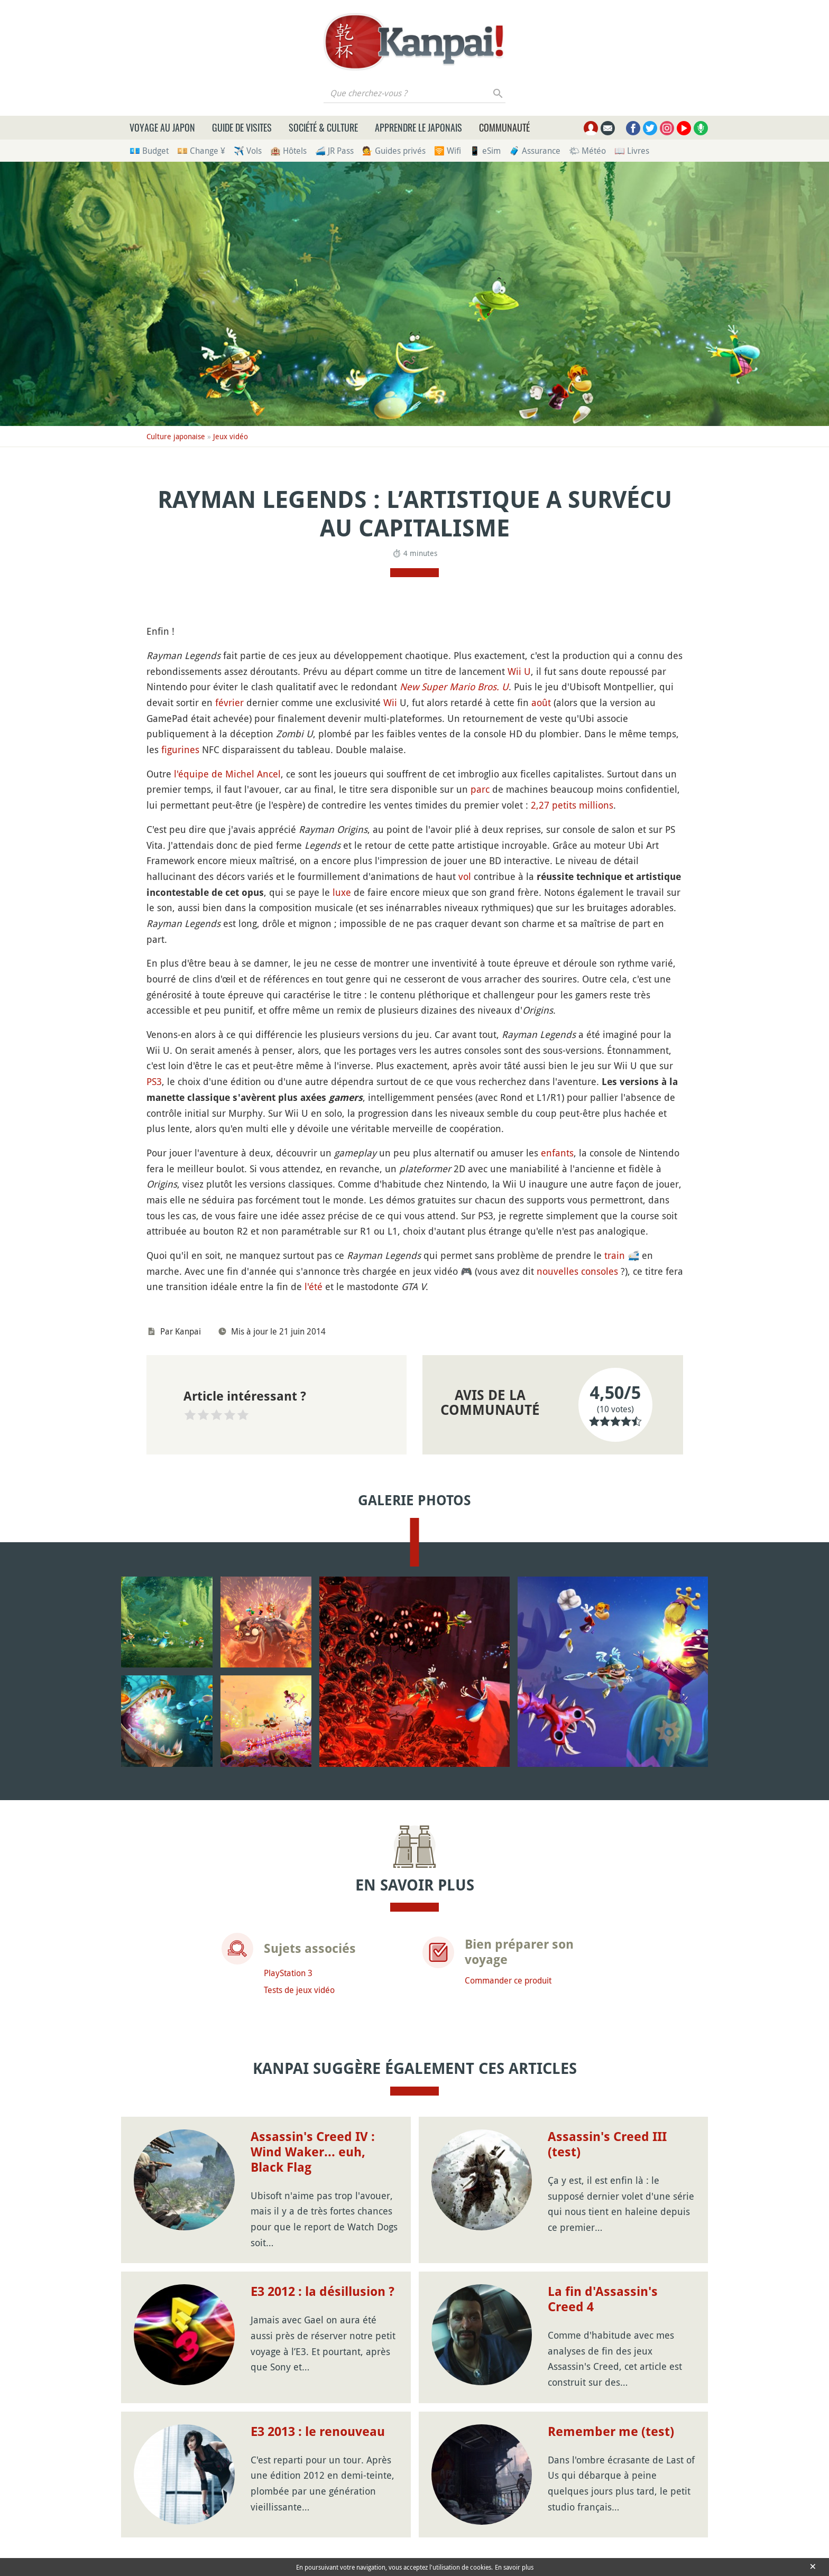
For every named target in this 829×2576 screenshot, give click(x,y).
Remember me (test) (611, 2431)
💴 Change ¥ (201, 150)
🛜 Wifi (447, 150)
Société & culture (323, 127)
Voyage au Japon (162, 127)
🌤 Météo (587, 150)
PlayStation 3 (288, 1973)
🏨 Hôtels (288, 150)
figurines (180, 749)
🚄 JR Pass (334, 150)
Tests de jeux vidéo (299, 1990)
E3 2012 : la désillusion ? (322, 2291)
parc (480, 789)
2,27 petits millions (572, 805)
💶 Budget (149, 150)
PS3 (154, 1081)
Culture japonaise (175, 436)
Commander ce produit (508, 1980)
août (541, 702)
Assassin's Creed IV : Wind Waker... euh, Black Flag (313, 2152)
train (614, 1255)
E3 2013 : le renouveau (318, 2431)
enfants (557, 1152)
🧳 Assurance (534, 150)
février (229, 702)
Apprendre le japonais (418, 127)
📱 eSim (485, 150)
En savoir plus (514, 2567)
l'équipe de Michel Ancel (227, 773)
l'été (314, 1286)
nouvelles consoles (577, 1271)
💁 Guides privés (394, 150)
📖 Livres (631, 150)
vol (464, 876)
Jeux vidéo (230, 436)
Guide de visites (242, 127)
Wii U (519, 671)
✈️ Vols (248, 150)
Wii (390, 702)
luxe (342, 892)
